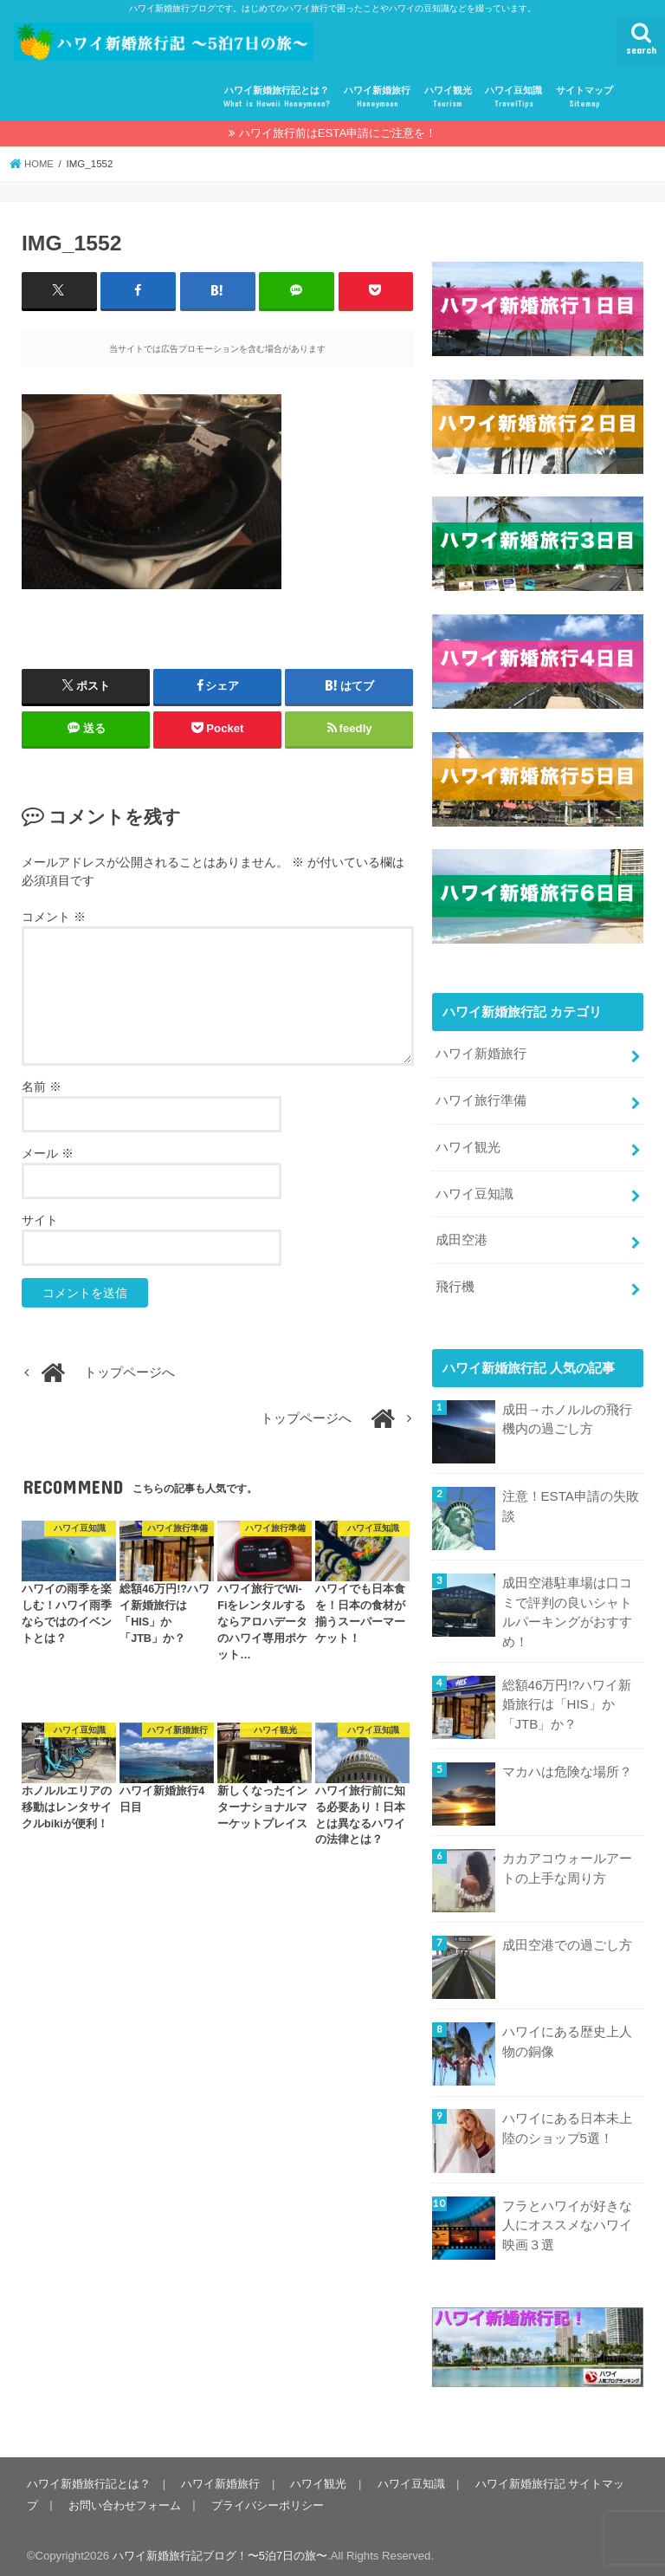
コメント (54, 917)
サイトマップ (584, 97)
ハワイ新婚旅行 (377, 97)
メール (48, 1153)
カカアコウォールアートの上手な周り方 (567, 1862)
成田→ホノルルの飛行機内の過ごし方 (567, 1414)
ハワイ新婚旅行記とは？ (276, 97)
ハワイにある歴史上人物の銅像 (567, 2035)
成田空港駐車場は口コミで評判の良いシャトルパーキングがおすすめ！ (567, 1608)
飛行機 (455, 1282)
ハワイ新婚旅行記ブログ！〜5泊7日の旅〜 (220, 2548)
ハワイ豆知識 (513, 97)
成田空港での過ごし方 (567, 1939)
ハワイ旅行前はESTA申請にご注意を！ (337, 133)
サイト (40, 1220)
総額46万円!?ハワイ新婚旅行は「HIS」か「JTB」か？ (566, 1697)
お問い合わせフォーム (124, 2498)
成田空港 (461, 1236)
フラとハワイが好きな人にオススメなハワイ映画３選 (567, 2218)
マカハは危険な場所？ (567, 1766)
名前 (41, 1086)
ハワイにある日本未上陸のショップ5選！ (567, 2122)
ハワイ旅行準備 (481, 1099)
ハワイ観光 (448, 97)
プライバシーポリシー (266, 2498)
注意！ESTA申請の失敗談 (570, 1500)
